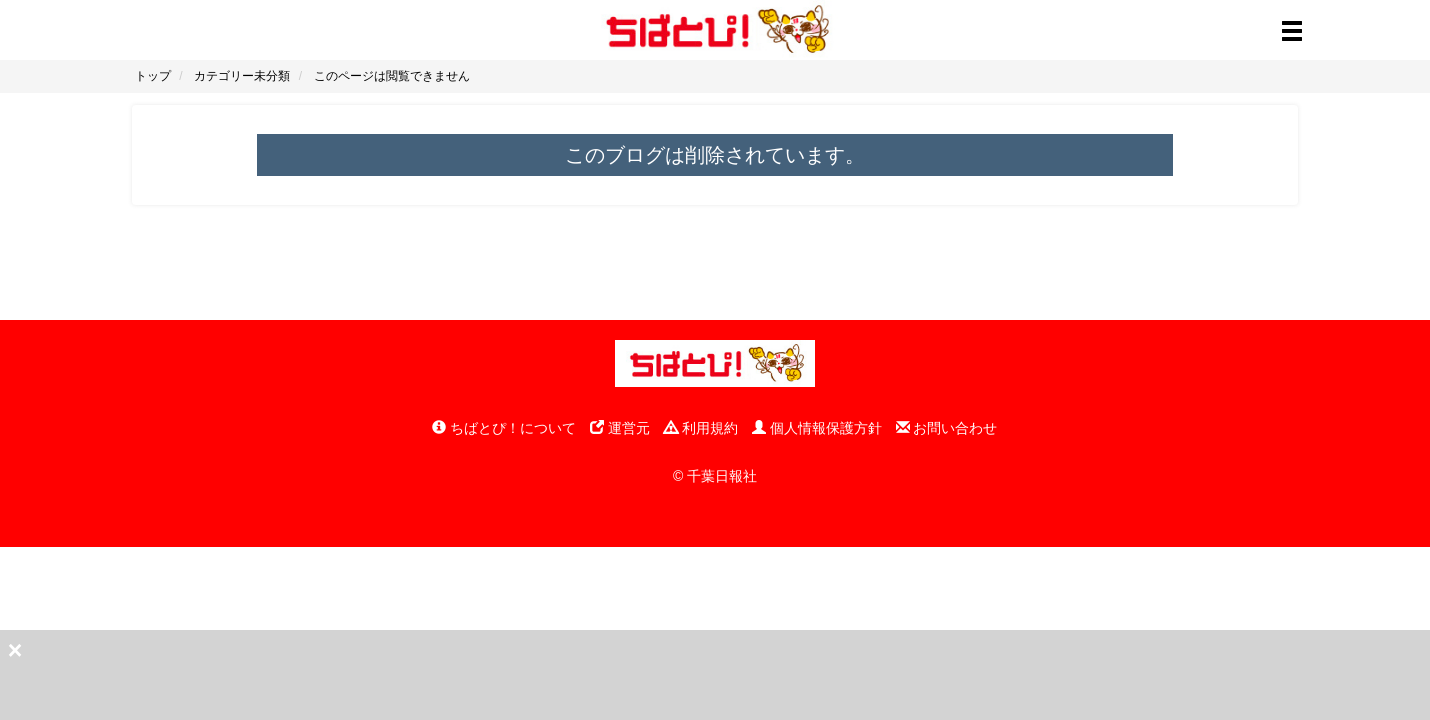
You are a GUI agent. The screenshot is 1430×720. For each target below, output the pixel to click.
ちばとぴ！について (504, 428)
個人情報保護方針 (817, 428)
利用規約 (701, 428)
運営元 (620, 428)
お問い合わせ (947, 428)
